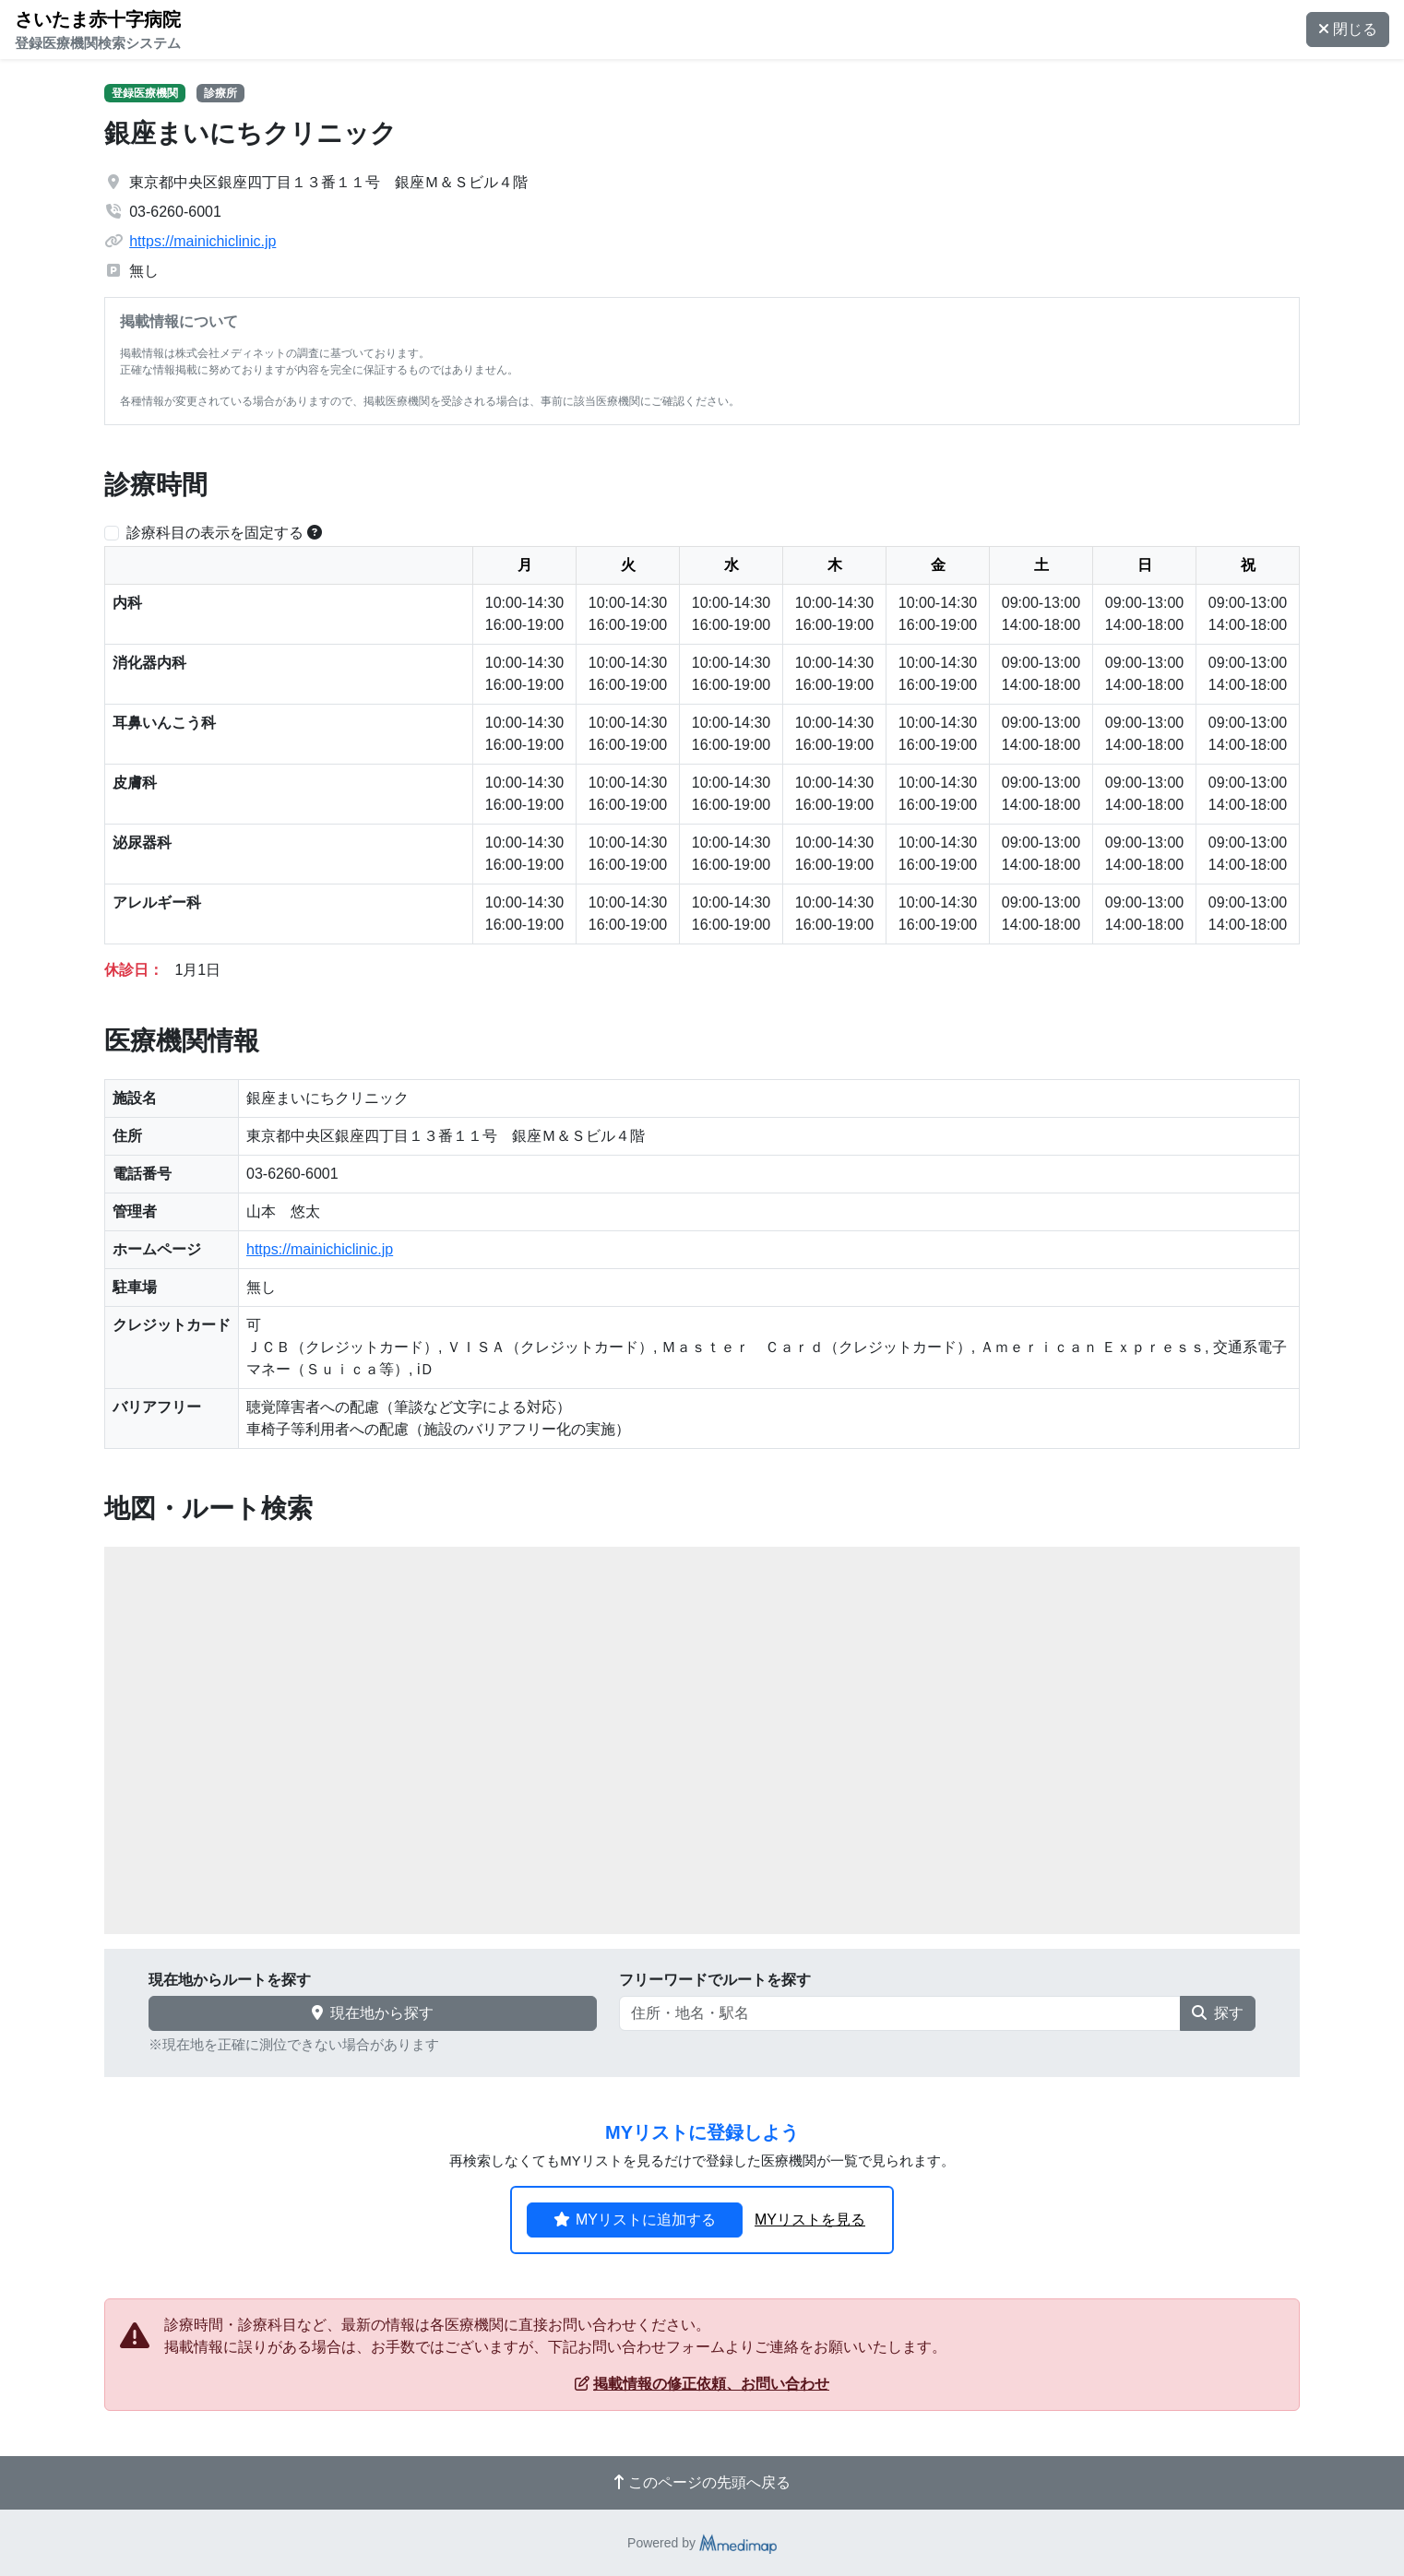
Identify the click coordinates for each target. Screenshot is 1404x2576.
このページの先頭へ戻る (702, 2482)
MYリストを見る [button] (810, 2219)
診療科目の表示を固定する (214, 532)
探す (1217, 2013)
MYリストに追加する (634, 2219)
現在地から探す (373, 2013)
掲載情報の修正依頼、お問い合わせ (702, 2384)
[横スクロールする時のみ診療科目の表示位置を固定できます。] (314, 532)
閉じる (1347, 29)
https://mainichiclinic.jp (202, 241)
